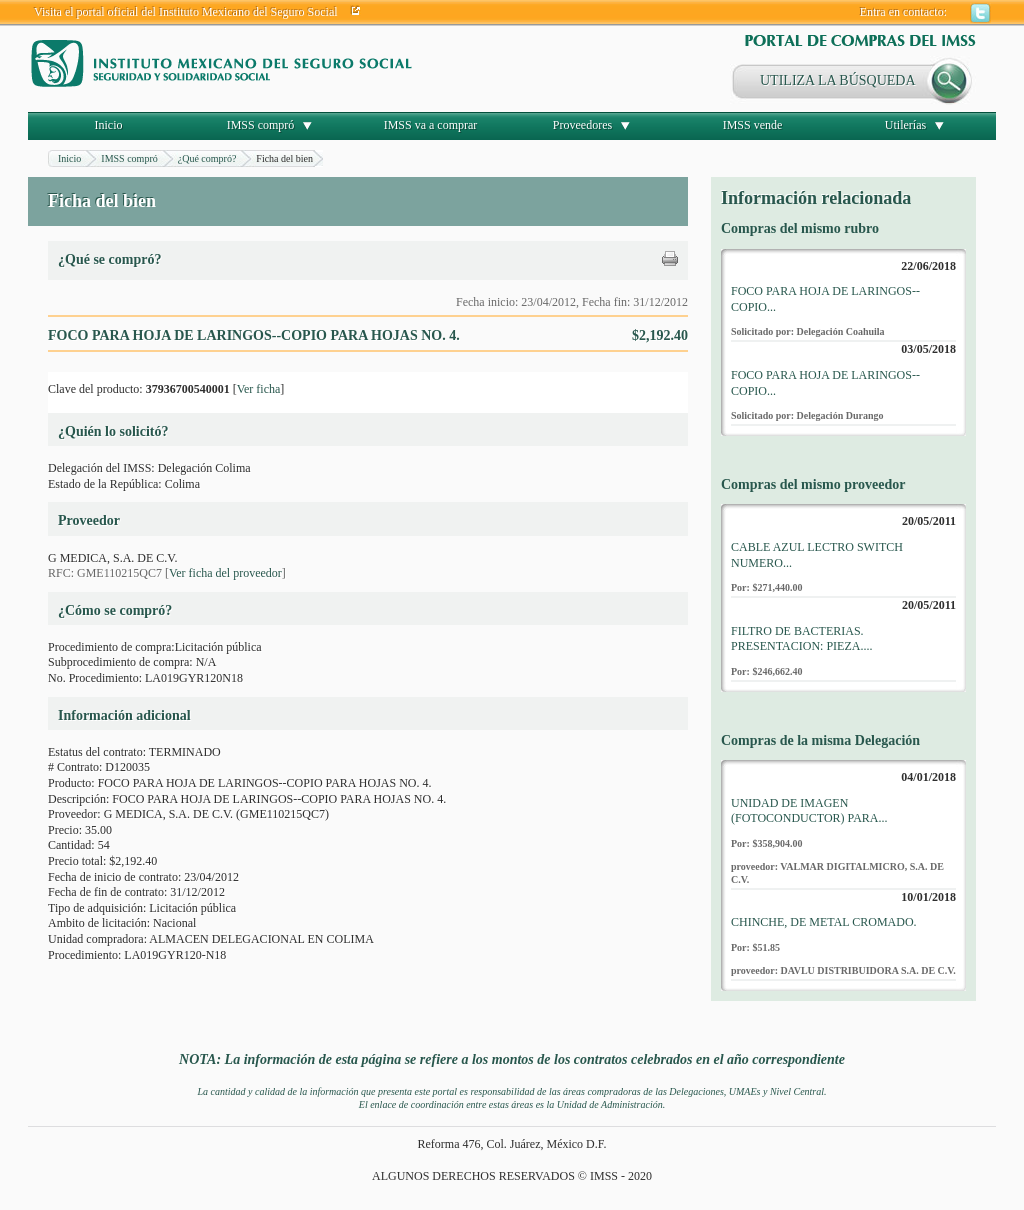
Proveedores (582, 125)
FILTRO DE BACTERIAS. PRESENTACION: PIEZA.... (801, 639)
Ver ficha (259, 389)
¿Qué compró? (207, 158)
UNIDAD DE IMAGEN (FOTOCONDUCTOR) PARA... (809, 811)
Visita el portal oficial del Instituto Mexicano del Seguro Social (186, 12)
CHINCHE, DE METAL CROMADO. (824, 922)
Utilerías (905, 125)
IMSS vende (753, 125)
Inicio (109, 125)
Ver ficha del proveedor (225, 573)
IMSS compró (261, 125)
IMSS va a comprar (431, 125)
